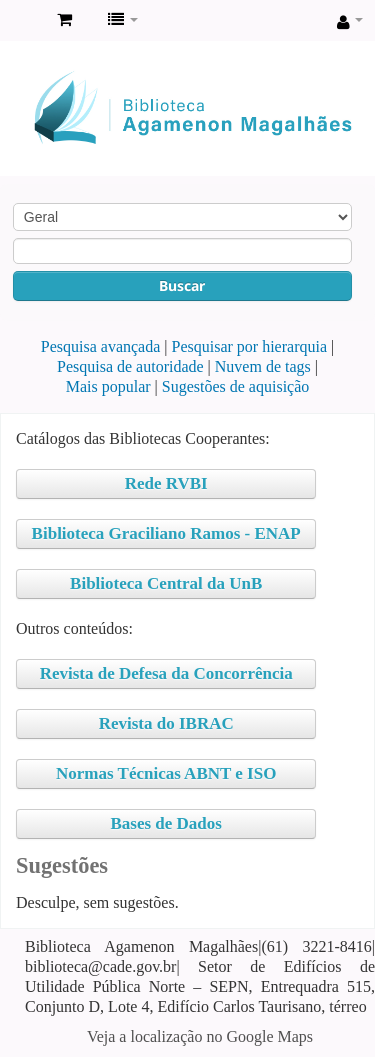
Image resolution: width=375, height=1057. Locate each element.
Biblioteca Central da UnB (166, 583)
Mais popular (108, 386)
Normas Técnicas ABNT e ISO (166, 773)
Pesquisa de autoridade (130, 366)
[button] (64, 20)
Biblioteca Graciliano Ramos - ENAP (166, 533)
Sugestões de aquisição (236, 386)
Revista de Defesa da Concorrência (166, 673)
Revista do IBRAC (166, 723)
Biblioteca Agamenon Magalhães (21, 21)
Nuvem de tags (263, 366)
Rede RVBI (166, 483)
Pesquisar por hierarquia (250, 346)
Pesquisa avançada (101, 346)
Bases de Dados (165, 823)
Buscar (182, 285)
